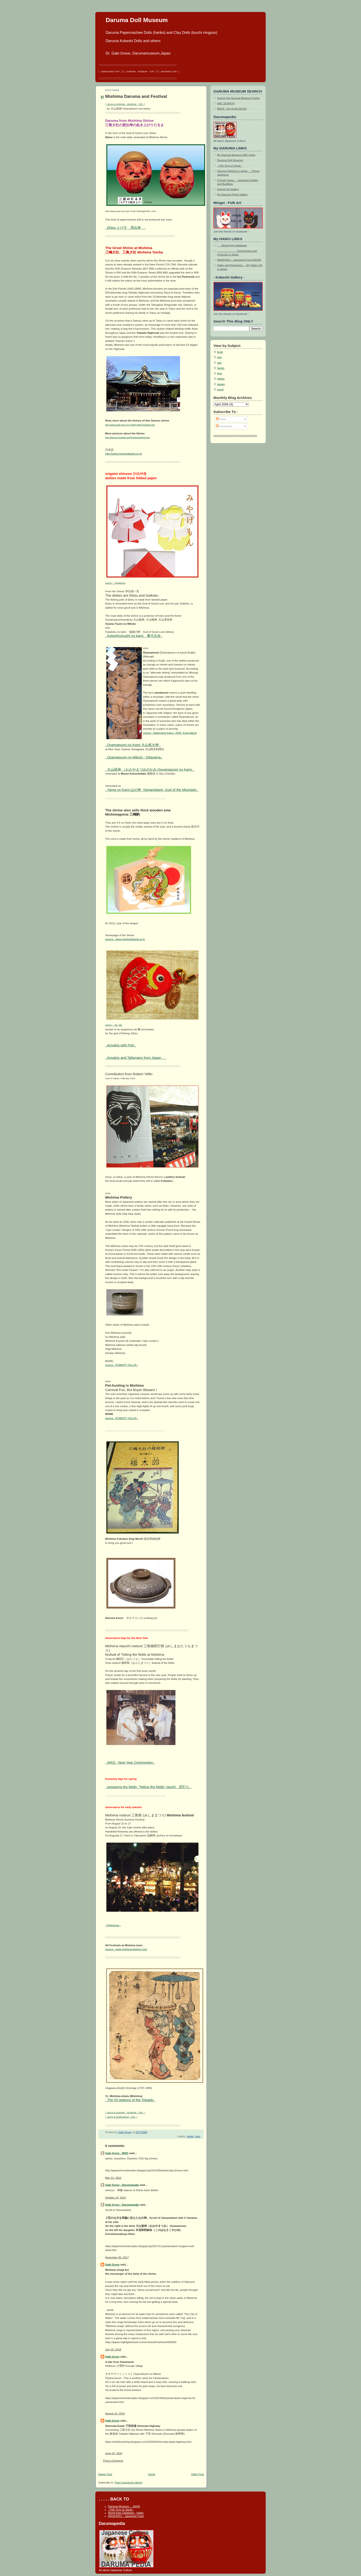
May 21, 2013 (113, 2177)
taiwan (221, 384)
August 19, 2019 (115, 2413)
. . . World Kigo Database (232, 245)
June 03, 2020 (113, 2453)
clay (219, 357)
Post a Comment (113, 2460)
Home (151, 2474)
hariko (190, 2136)
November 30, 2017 (117, 2257)
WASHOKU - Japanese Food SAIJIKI (239, 259)
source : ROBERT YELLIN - (121, 1364)
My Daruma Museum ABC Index (236, 154)
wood (220, 389)
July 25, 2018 (113, 2349)
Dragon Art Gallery (228, 189)
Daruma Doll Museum (140, 20)
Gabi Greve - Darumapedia (122, 2184)
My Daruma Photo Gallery (232, 194)
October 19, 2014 (115, 2197)
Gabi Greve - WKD (116, 2153)
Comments (224, 426)
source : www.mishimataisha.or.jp (125, 939)
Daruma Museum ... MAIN (124, 2506)
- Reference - (113, 1925)
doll (219, 362)
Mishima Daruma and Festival (136, 96)
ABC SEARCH (226, 103)
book (220, 351)
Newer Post (105, 2474)
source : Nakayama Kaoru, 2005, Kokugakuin (170, 732)
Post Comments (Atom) (129, 2482)
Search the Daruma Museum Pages (238, 97)
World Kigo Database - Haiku (126, 2513)
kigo (197, 2136)
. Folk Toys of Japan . (229, 165)
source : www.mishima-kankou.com (126, 1949)
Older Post (197, 2474)
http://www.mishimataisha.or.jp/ (123, 453)
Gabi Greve (112, 2264)
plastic (221, 378)
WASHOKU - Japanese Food (126, 2516)
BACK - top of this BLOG (232, 108)
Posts (221, 419)
